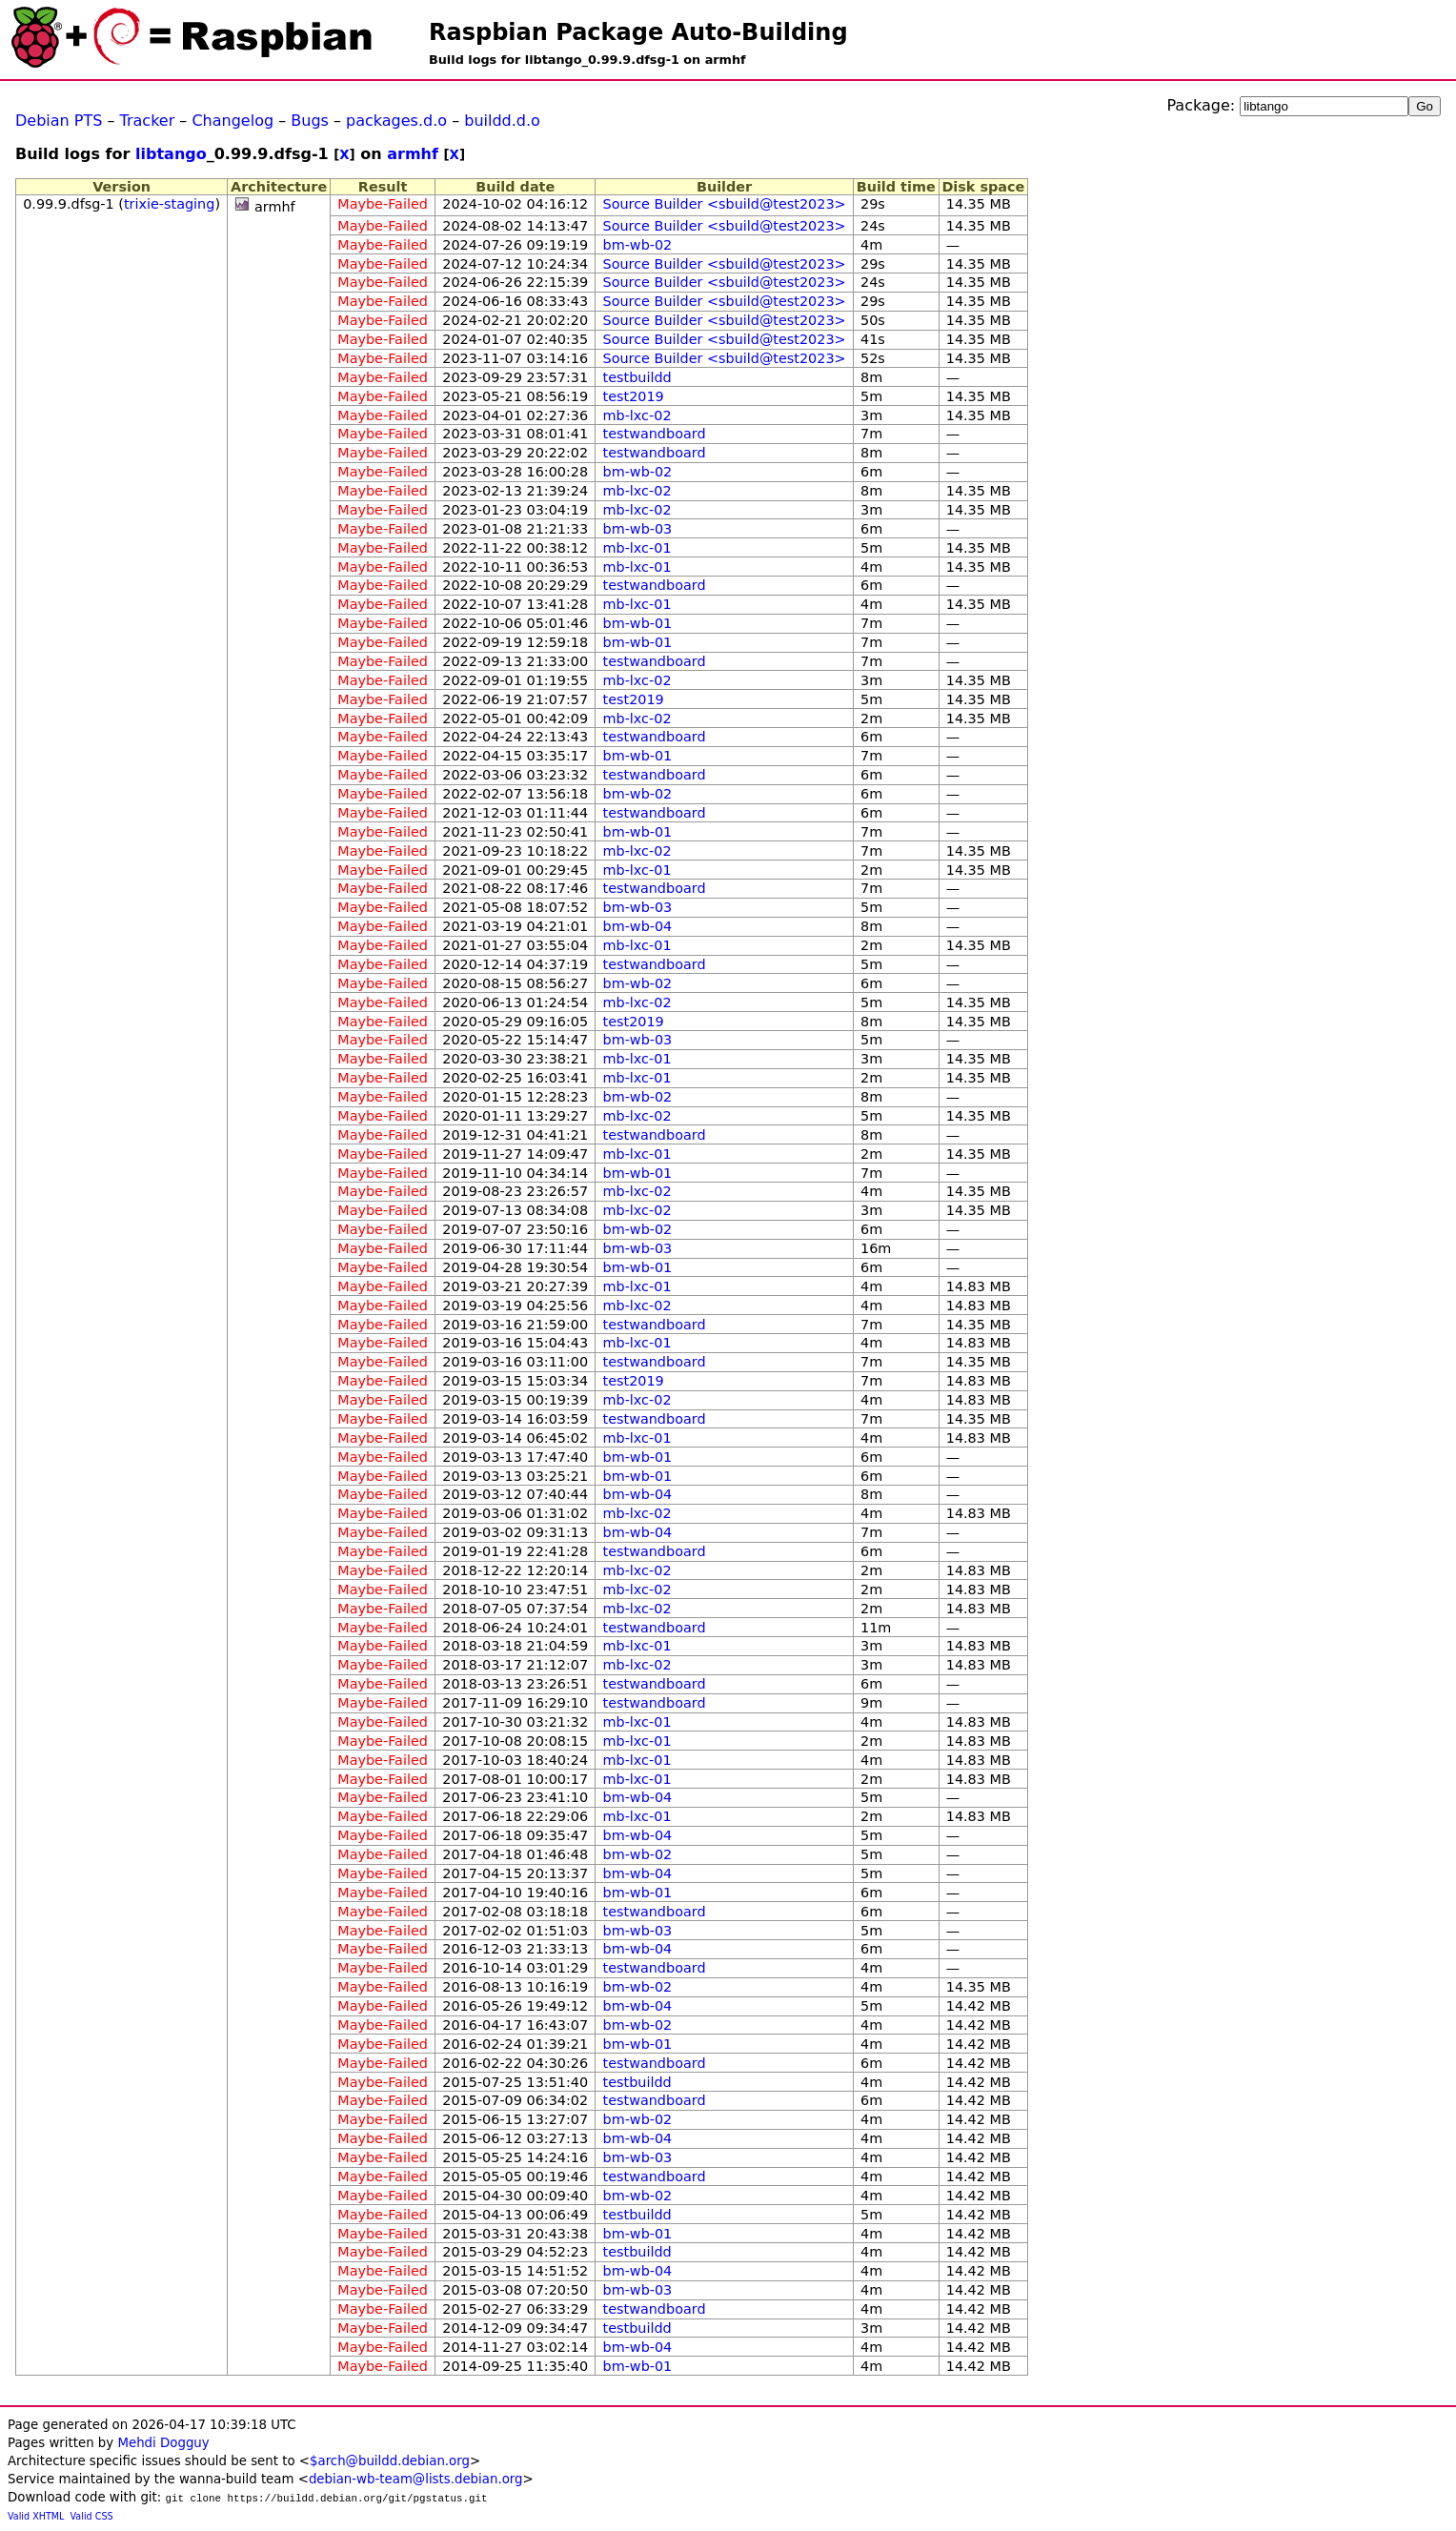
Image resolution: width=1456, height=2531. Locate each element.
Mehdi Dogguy (163, 2443)
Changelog (232, 120)
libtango (171, 154)
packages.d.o (396, 120)
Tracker (147, 120)
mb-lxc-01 (637, 548)
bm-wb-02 (638, 245)
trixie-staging (169, 204)
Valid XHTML (36, 2516)
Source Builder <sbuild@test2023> (724, 204)
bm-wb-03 (638, 529)
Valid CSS (92, 2516)
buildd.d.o (502, 120)
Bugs (310, 120)
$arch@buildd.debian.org (390, 2461)
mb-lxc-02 (637, 415)
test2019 (633, 396)
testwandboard (654, 433)
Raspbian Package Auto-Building (638, 32)
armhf (412, 154)
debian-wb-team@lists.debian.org (416, 2479)
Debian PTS (58, 120)
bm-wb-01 (638, 623)
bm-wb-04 (638, 926)
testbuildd (637, 377)
